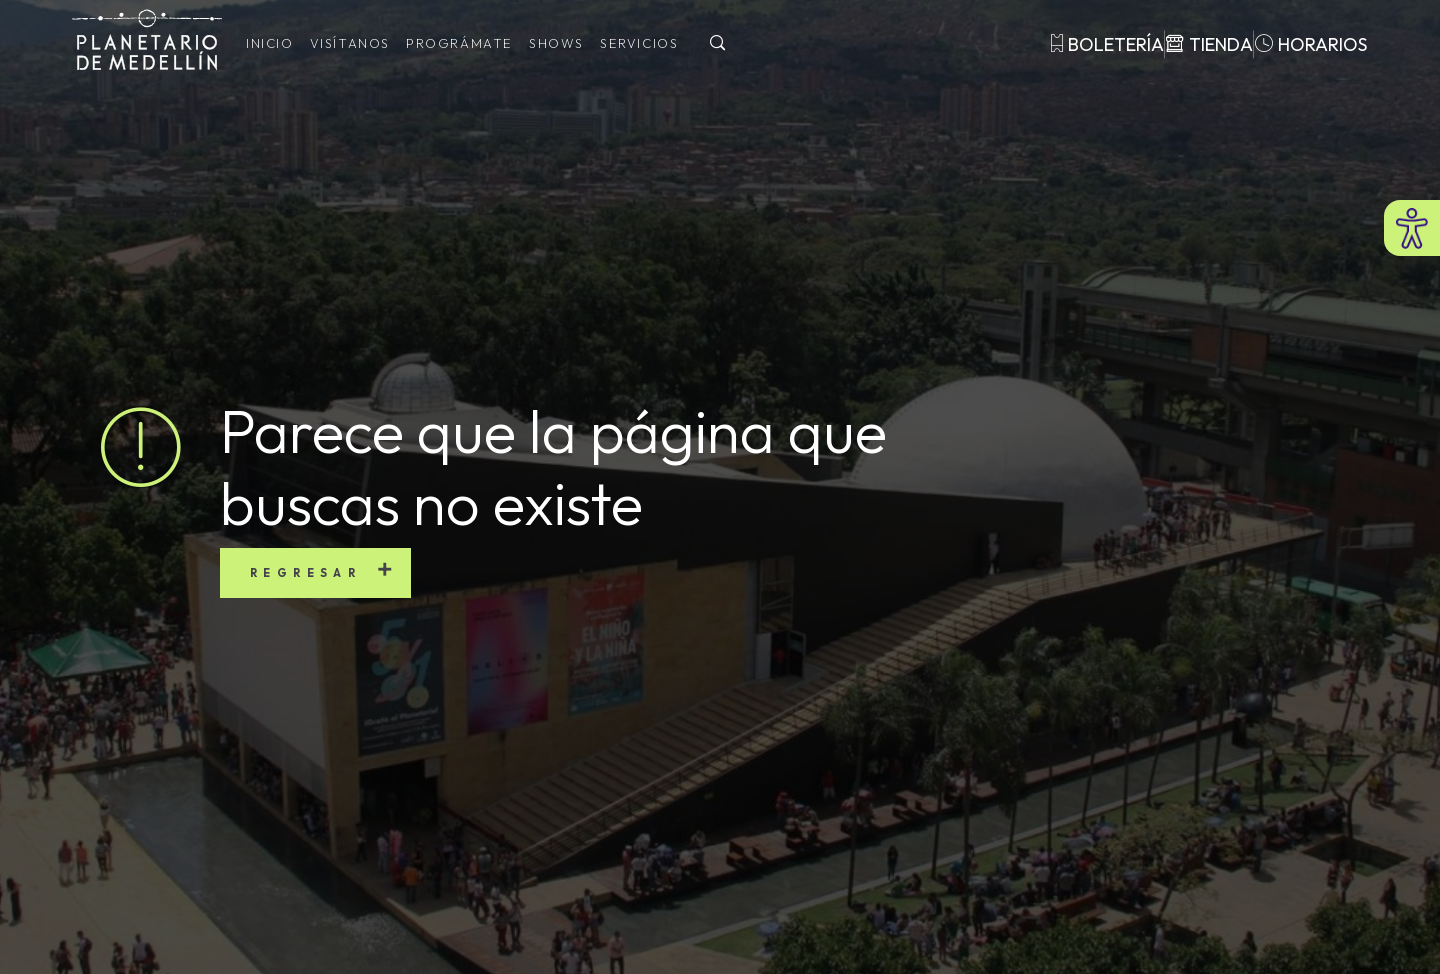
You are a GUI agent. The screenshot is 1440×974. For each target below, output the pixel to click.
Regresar (305, 573)
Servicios (639, 43)
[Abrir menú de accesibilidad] (1412, 228)
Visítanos (350, 43)
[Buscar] (718, 44)
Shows (556, 43)
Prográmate (459, 43)
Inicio (270, 43)
